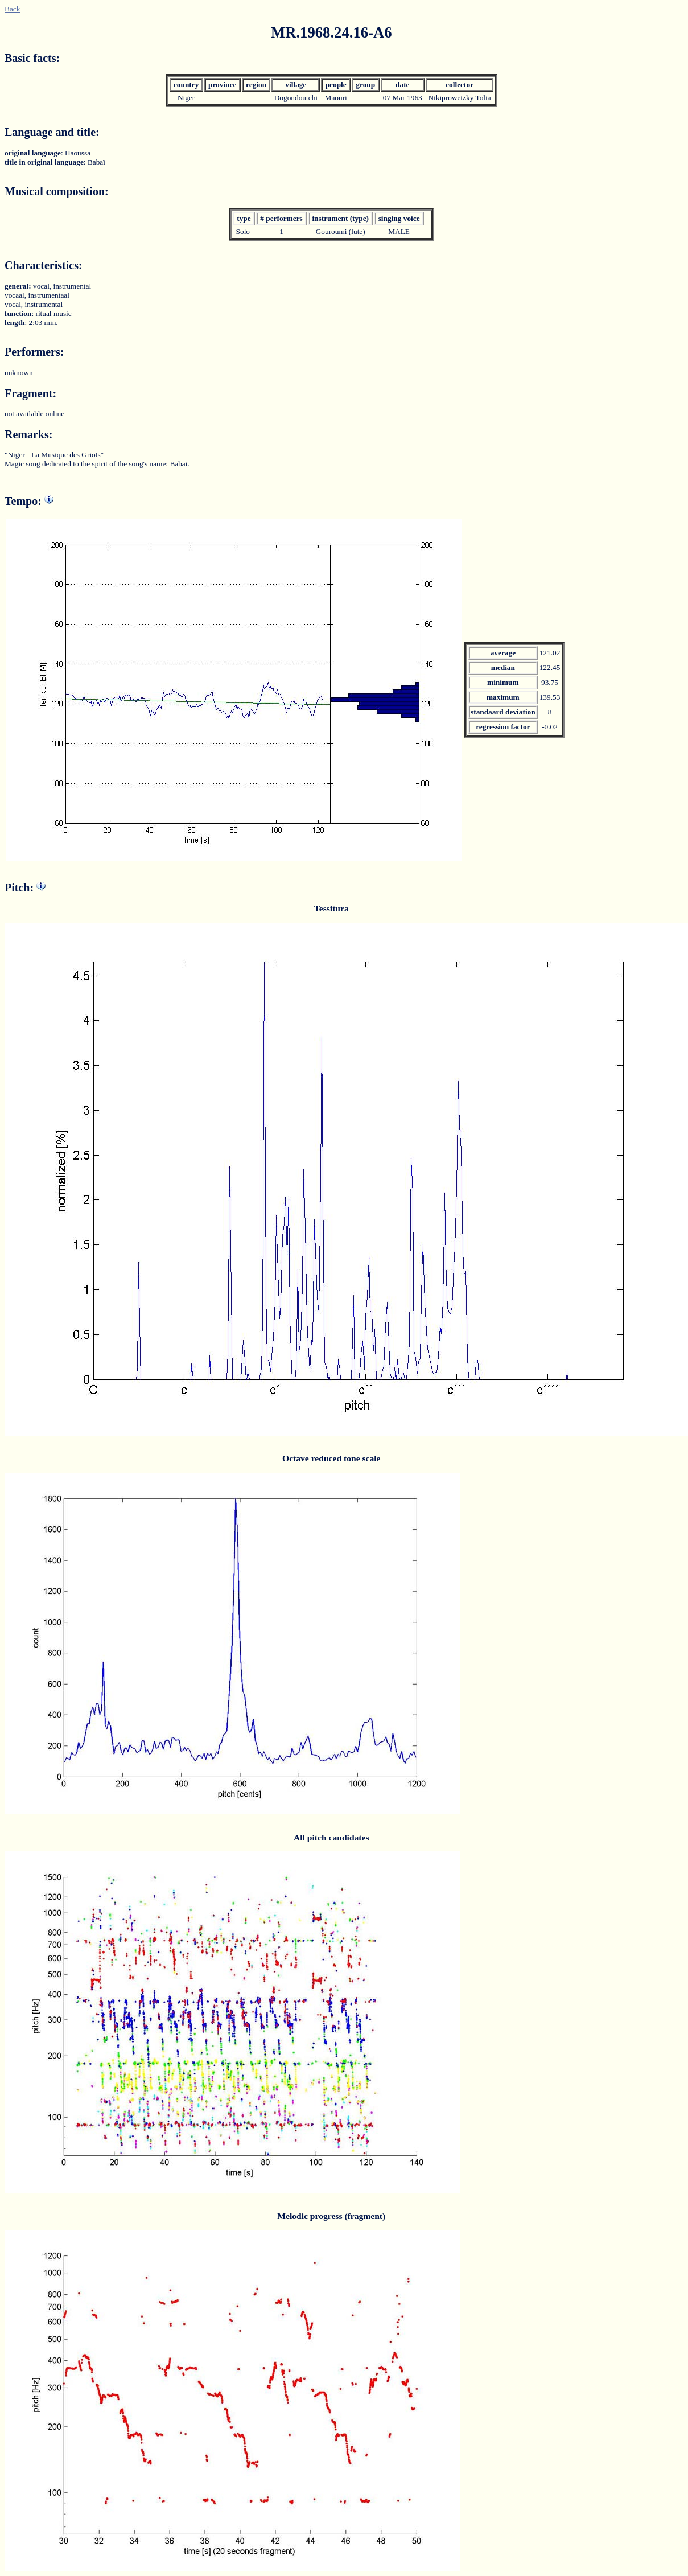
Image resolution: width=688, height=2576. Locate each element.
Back (12, 9)
